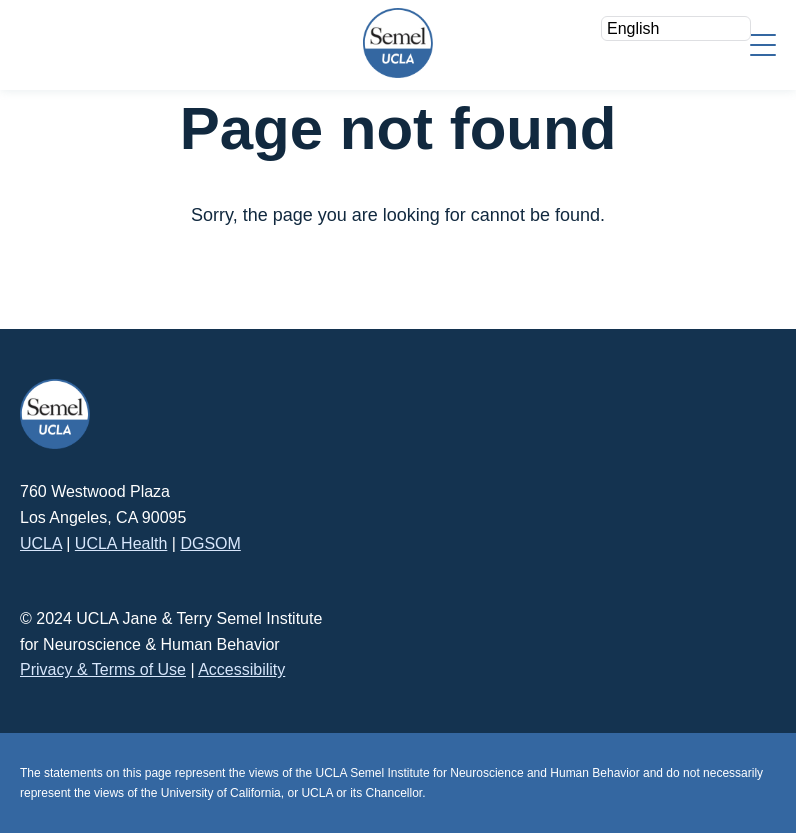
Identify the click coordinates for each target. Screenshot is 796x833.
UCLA (41, 543)
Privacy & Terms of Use (103, 669)
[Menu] (763, 43)
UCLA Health (121, 543)
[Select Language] (676, 28)
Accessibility (241, 669)
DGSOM (210, 543)
